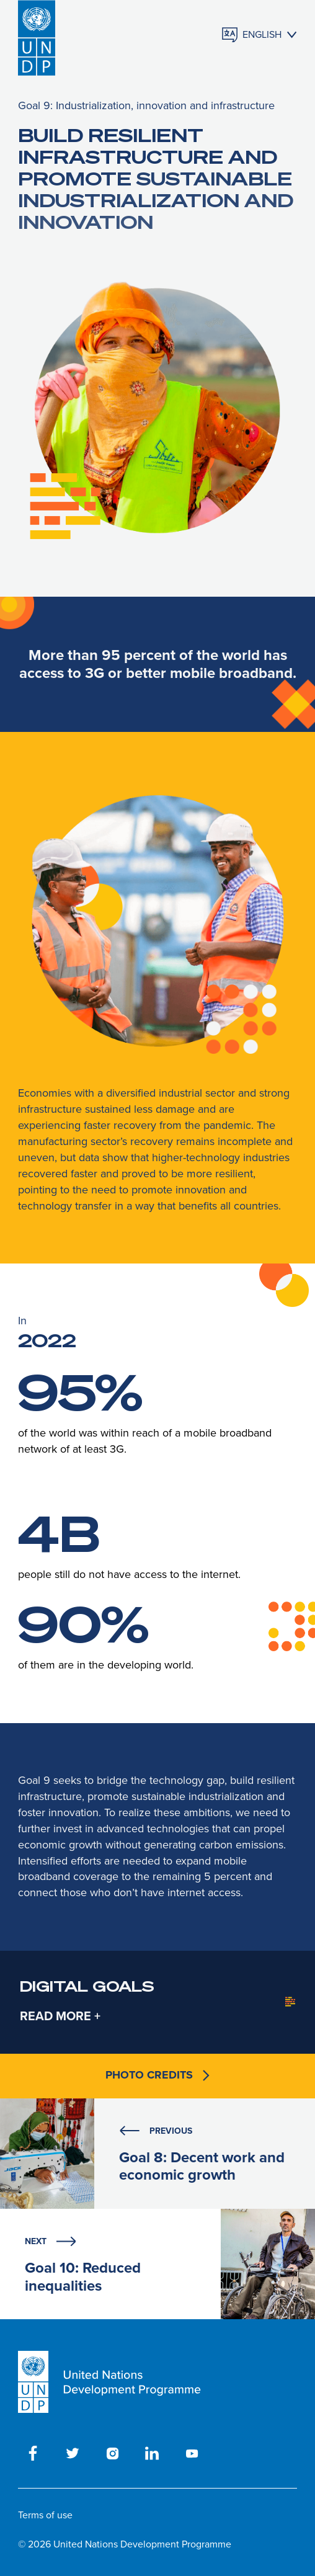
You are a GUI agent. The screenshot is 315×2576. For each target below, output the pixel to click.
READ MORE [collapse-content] (55, 2016)
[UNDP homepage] (37, 34)
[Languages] (259, 34)
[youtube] (191, 2453)
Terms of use (45, 2515)
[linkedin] (152, 2453)
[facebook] (33, 2453)
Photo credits (157, 2075)
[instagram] (112, 2453)
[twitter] (72, 2453)
